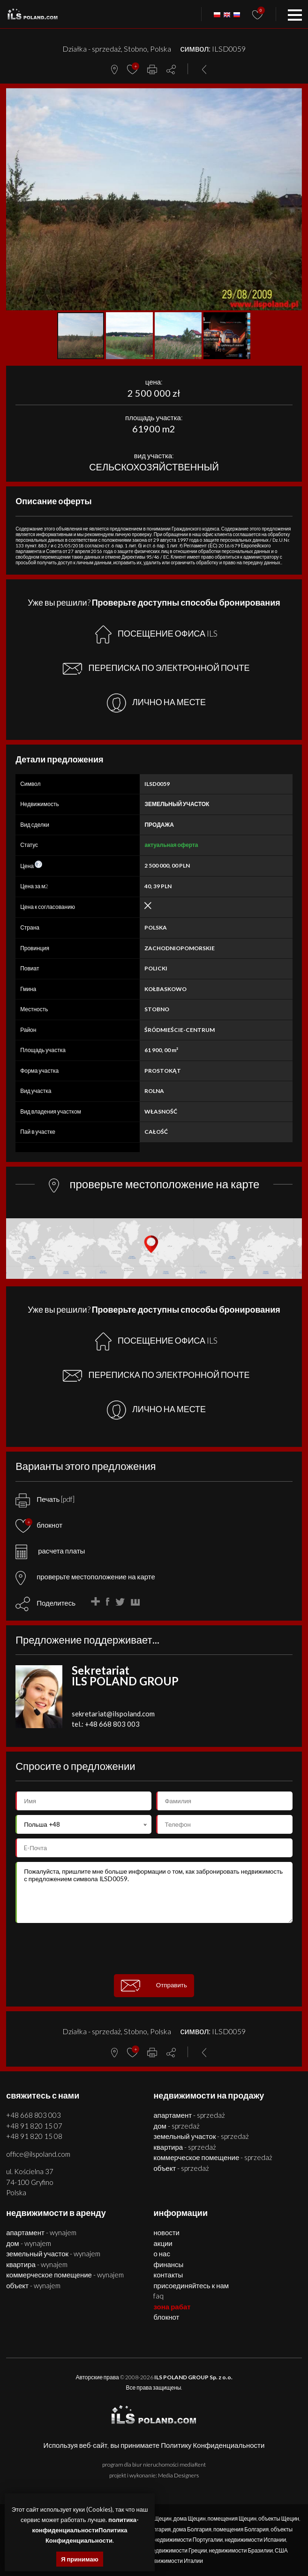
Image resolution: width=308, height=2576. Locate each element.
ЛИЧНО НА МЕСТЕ (156, 703)
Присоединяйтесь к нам (191, 2285)
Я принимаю (79, 2559)
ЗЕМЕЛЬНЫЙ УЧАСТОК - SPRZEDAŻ (201, 2136)
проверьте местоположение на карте (85, 1576)
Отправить (154, 1986)
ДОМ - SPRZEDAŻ (176, 2126)
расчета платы (50, 1550)
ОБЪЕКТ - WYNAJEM (33, 2285)
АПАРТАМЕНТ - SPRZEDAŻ (189, 2115)
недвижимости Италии (174, 2560)
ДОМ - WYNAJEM (28, 2243)
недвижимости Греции (178, 2550)
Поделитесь (56, 1603)
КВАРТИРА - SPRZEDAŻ (184, 2147)
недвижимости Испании (255, 2539)
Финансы (168, 2264)
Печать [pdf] (45, 1499)
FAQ (158, 2295)
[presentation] (154, 1948)
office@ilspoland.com (38, 2154)
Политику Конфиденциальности (212, 2445)
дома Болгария (192, 2529)
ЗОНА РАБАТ (171, 2306)
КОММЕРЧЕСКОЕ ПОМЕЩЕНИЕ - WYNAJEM (65, 2274)
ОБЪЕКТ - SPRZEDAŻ (181, 2168)
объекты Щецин (278, 2518)
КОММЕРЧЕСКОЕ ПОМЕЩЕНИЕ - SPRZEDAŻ (212, 2157)
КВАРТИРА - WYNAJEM (37, 2264)
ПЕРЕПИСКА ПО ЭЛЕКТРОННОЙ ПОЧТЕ (156, 668)
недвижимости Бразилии (241, 2550)
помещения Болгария (241, 2529)
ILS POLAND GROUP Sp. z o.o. (193, 2377)
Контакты (168, 2274)
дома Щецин (189, 2518)
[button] (293, 96)
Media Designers (178, 2475)
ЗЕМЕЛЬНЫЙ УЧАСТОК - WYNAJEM (53, 2253)
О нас (161, 2253)
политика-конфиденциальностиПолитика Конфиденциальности (85, 2530)
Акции (162, 2243)
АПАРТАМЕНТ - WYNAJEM (41, 2232)
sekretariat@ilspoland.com (113, 1713)
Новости (166, 2232)
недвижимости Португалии (188, 2539)
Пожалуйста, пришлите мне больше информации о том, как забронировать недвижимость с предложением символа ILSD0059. (154, 1892)
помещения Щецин (232, 2518)
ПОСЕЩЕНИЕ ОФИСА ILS (156, 634)
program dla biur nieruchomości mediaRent (154, 2464)
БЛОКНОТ (166, 2317)
